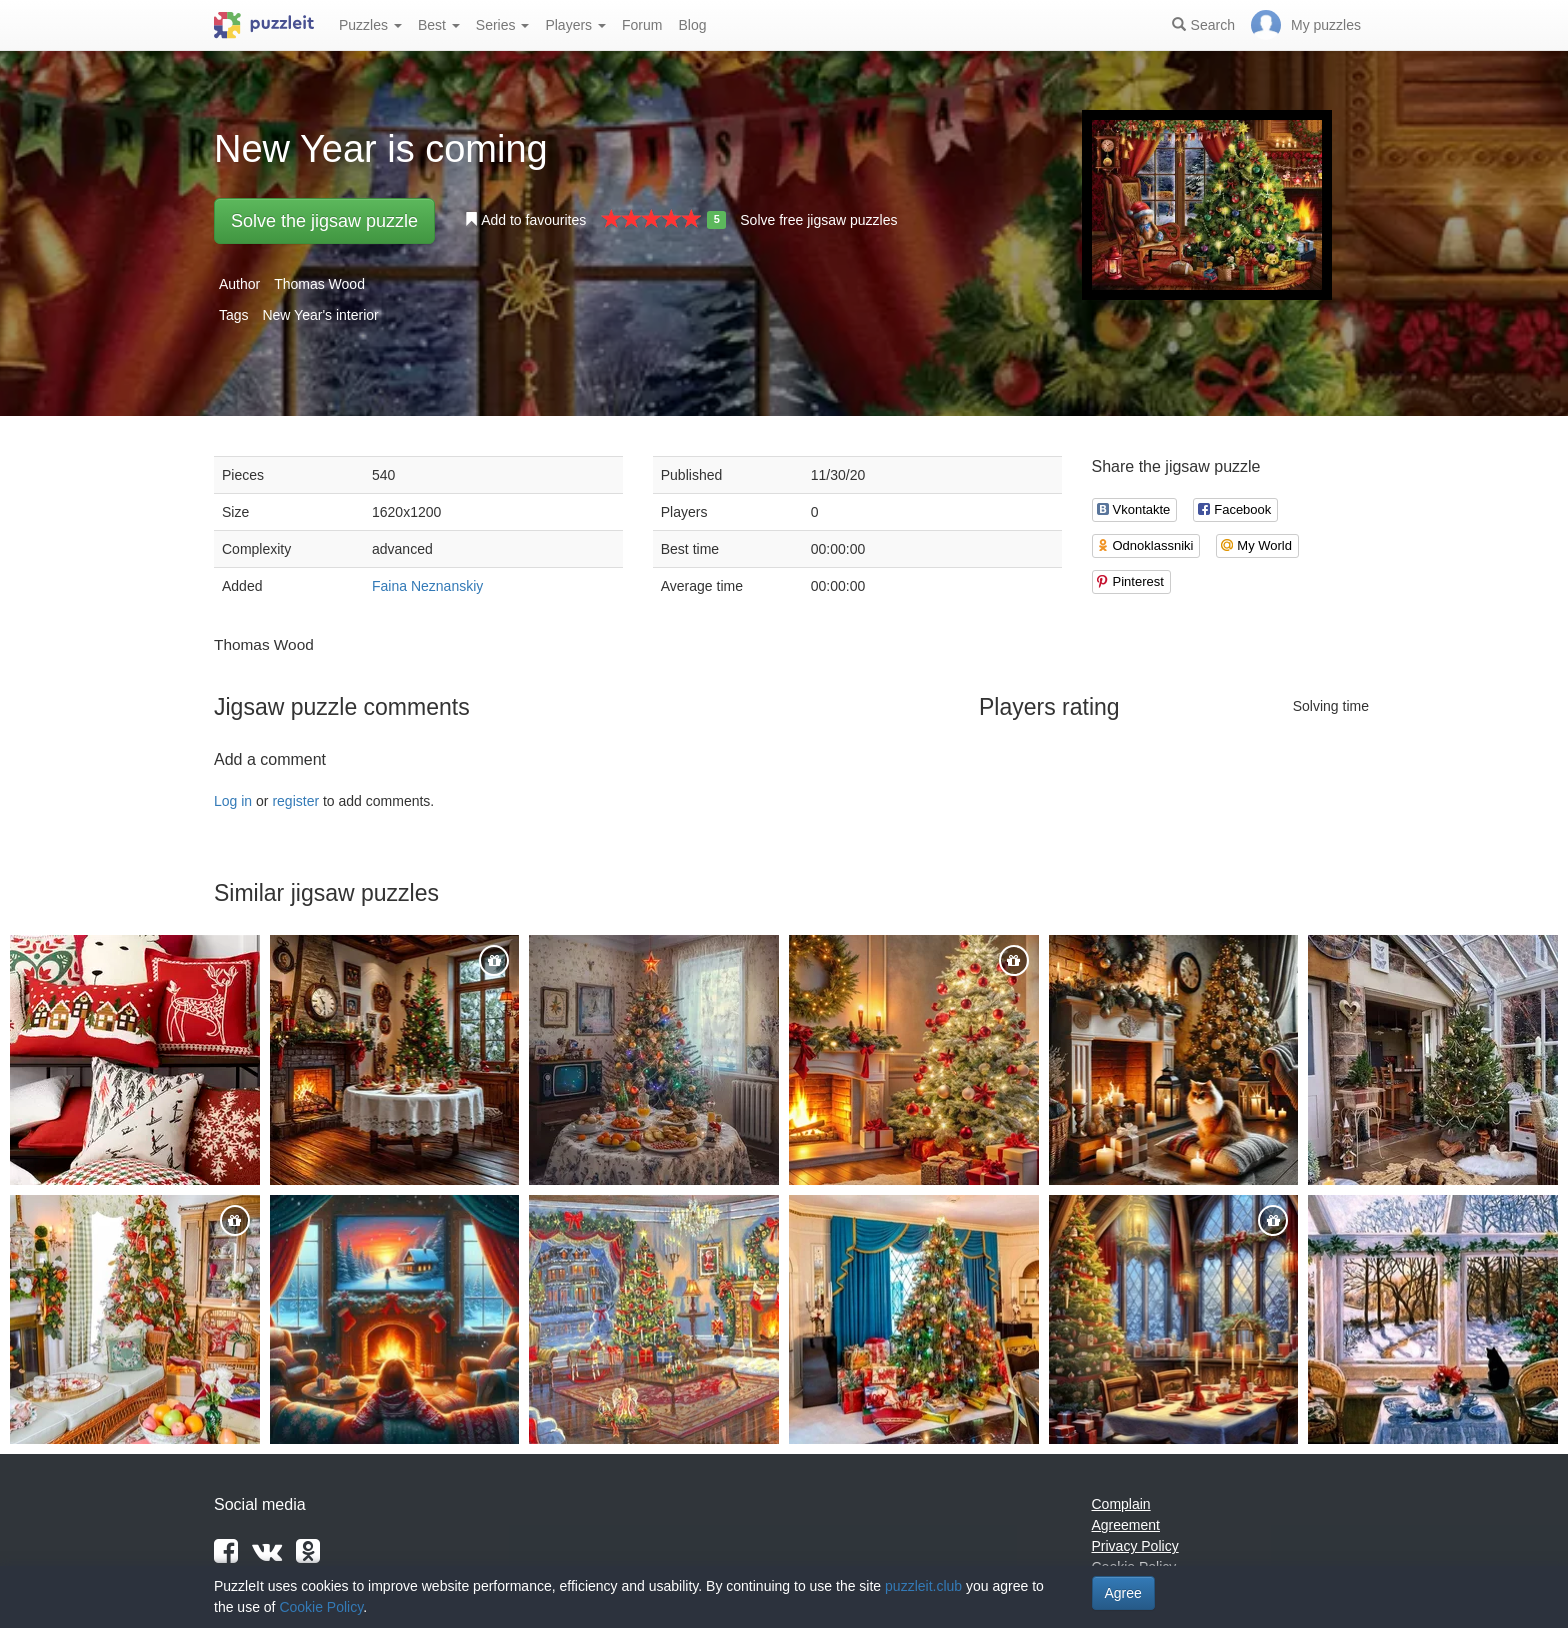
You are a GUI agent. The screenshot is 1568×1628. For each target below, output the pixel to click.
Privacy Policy (1135, 1546)
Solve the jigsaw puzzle (324, 221)
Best (439, 25)
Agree (1123, 1593)
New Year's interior (320, 315)
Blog (692, 25)
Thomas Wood (319, 284)
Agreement (1126, 1525)
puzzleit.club (923, 1586)
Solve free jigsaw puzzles (818, 220)
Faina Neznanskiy (427, 586)
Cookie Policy (321, 1607)
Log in (233, 801)
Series (503, 25)
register (295, 801)
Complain (1121, 1504)
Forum (642, 25)
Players (575, 25)
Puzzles (370, 25)
